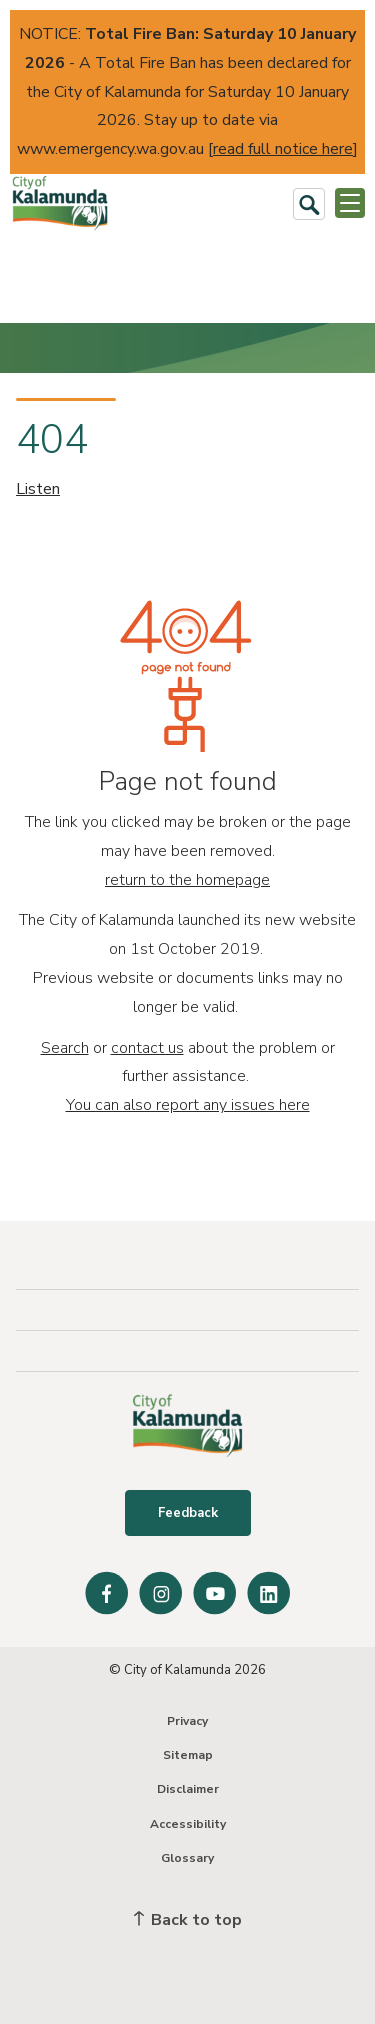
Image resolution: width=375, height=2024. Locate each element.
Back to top (188, 1920)
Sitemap (188, 1755)
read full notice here (283, 149)
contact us (147, 1048)
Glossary (187, 1858)
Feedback (188, 1513)
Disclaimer (188, 1789)
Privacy (187, 1721)
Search (65, 1048)
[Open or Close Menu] (350, 203)
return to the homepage (187, 880)
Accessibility (188, 1824)
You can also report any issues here (188, 1105)
